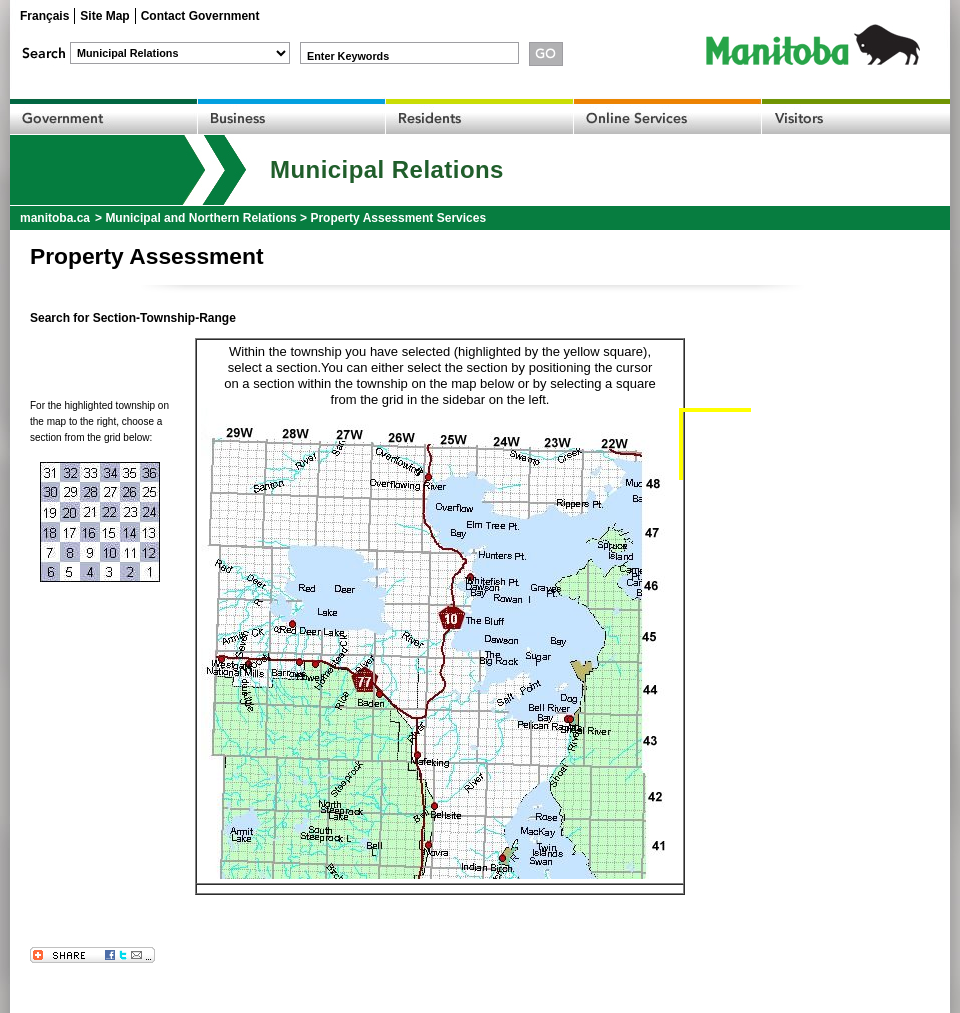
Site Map (104, 16)
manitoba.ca (55, 218)
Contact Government (200, 16)
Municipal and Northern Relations (200, 218)
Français (44, 16)
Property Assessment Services (398, 218)
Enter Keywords (348, 56)
